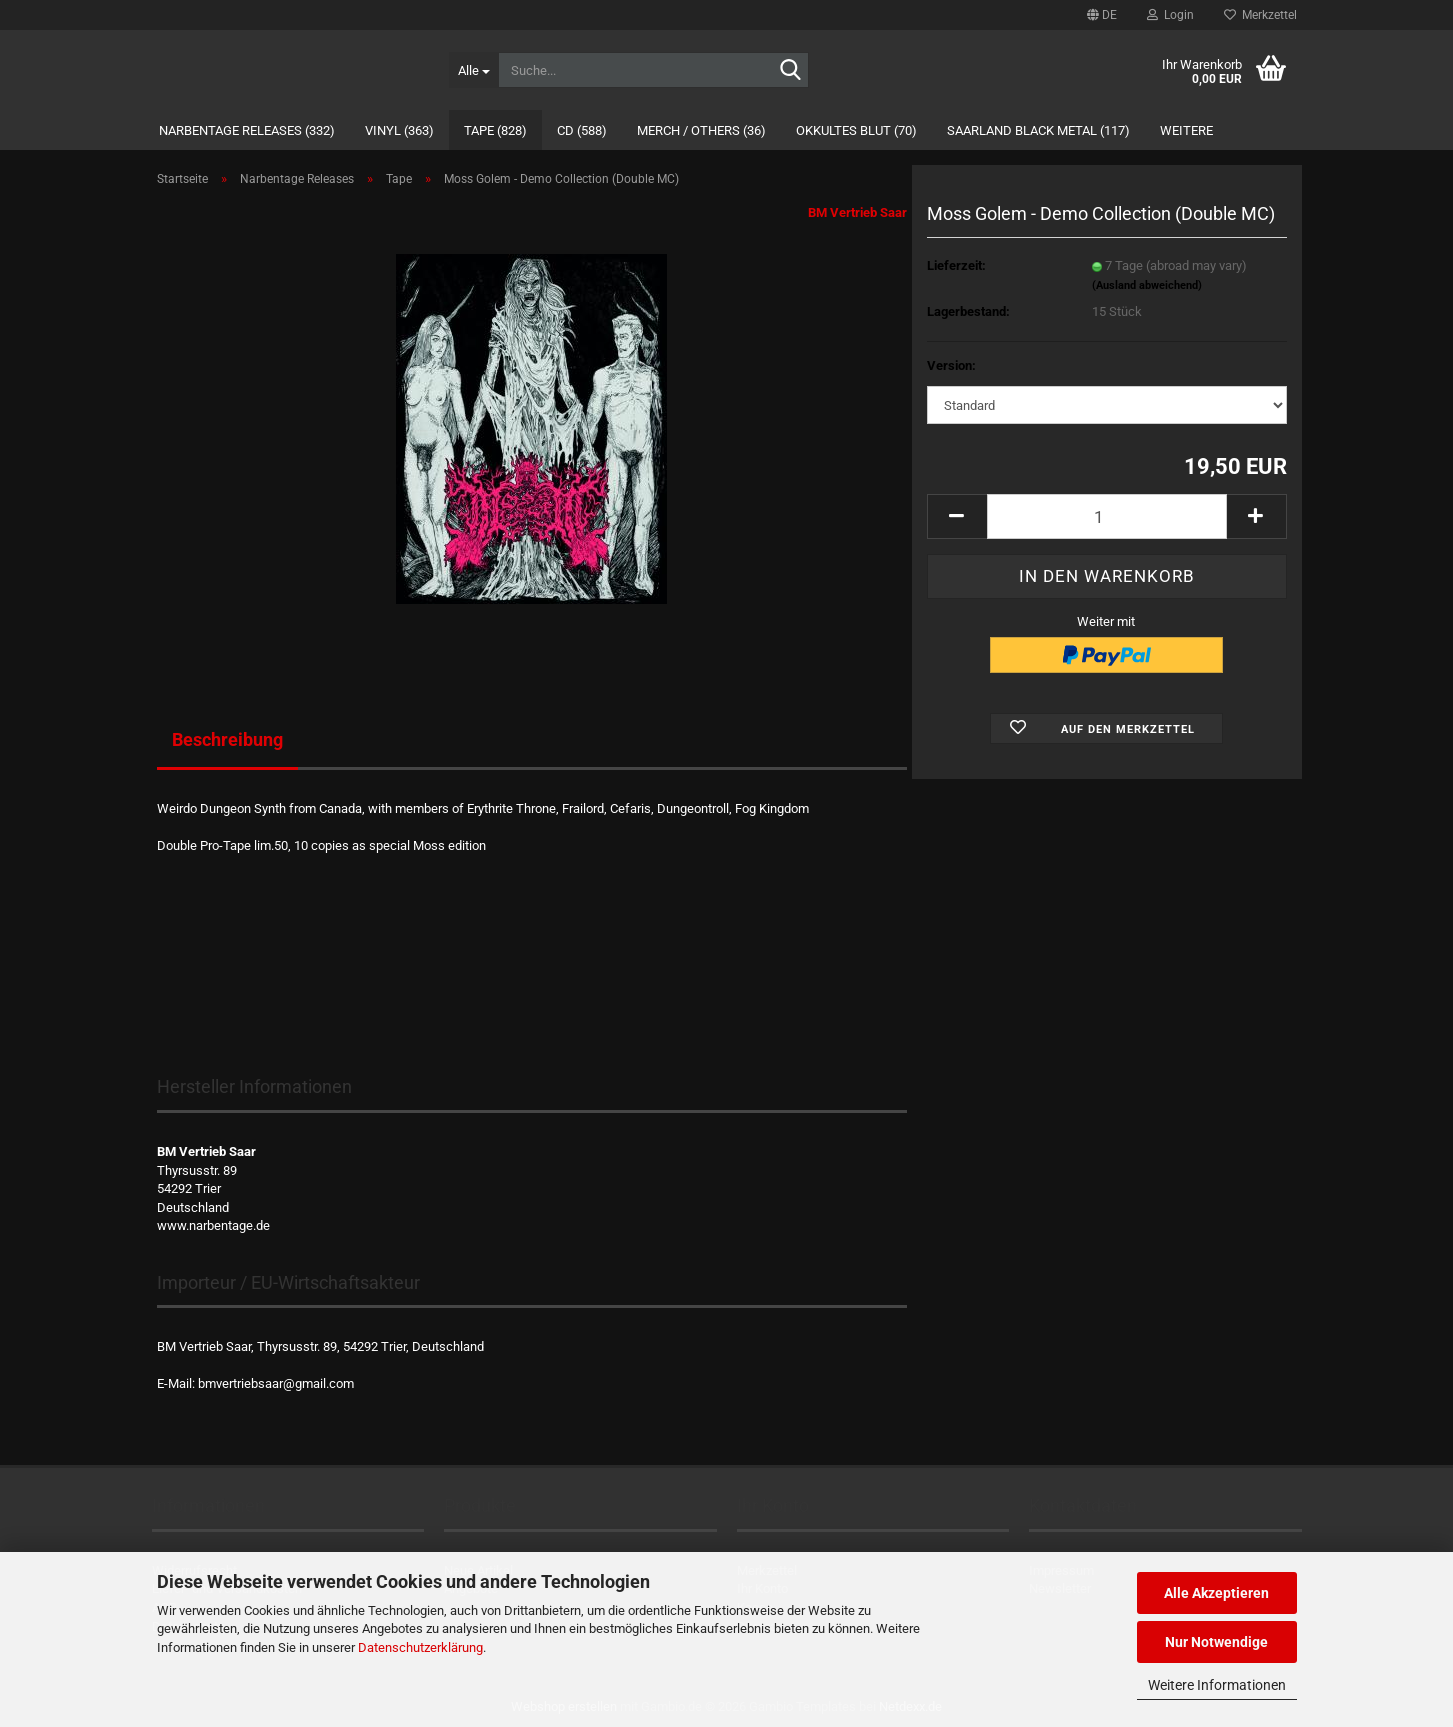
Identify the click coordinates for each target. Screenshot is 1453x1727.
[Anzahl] (1107, 516)
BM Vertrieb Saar (857, 212)
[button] (1102, 15)
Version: (951, 365)
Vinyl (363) (399, 130)
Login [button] (1170, 15)
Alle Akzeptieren (1216, 1593)
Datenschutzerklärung (420, 1647)
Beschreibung (227, 739)
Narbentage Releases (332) (247, 130)
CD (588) (582, 130)
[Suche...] (473, 70)
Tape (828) (495, 130)
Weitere (1186, 130)
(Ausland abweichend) (1147, 285)
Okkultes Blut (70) (856, 130)
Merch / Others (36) (701, 130)
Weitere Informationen (1217, 1685)
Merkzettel (1260, 15)
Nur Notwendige (1216, 1642)
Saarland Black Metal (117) (1038, 130)
